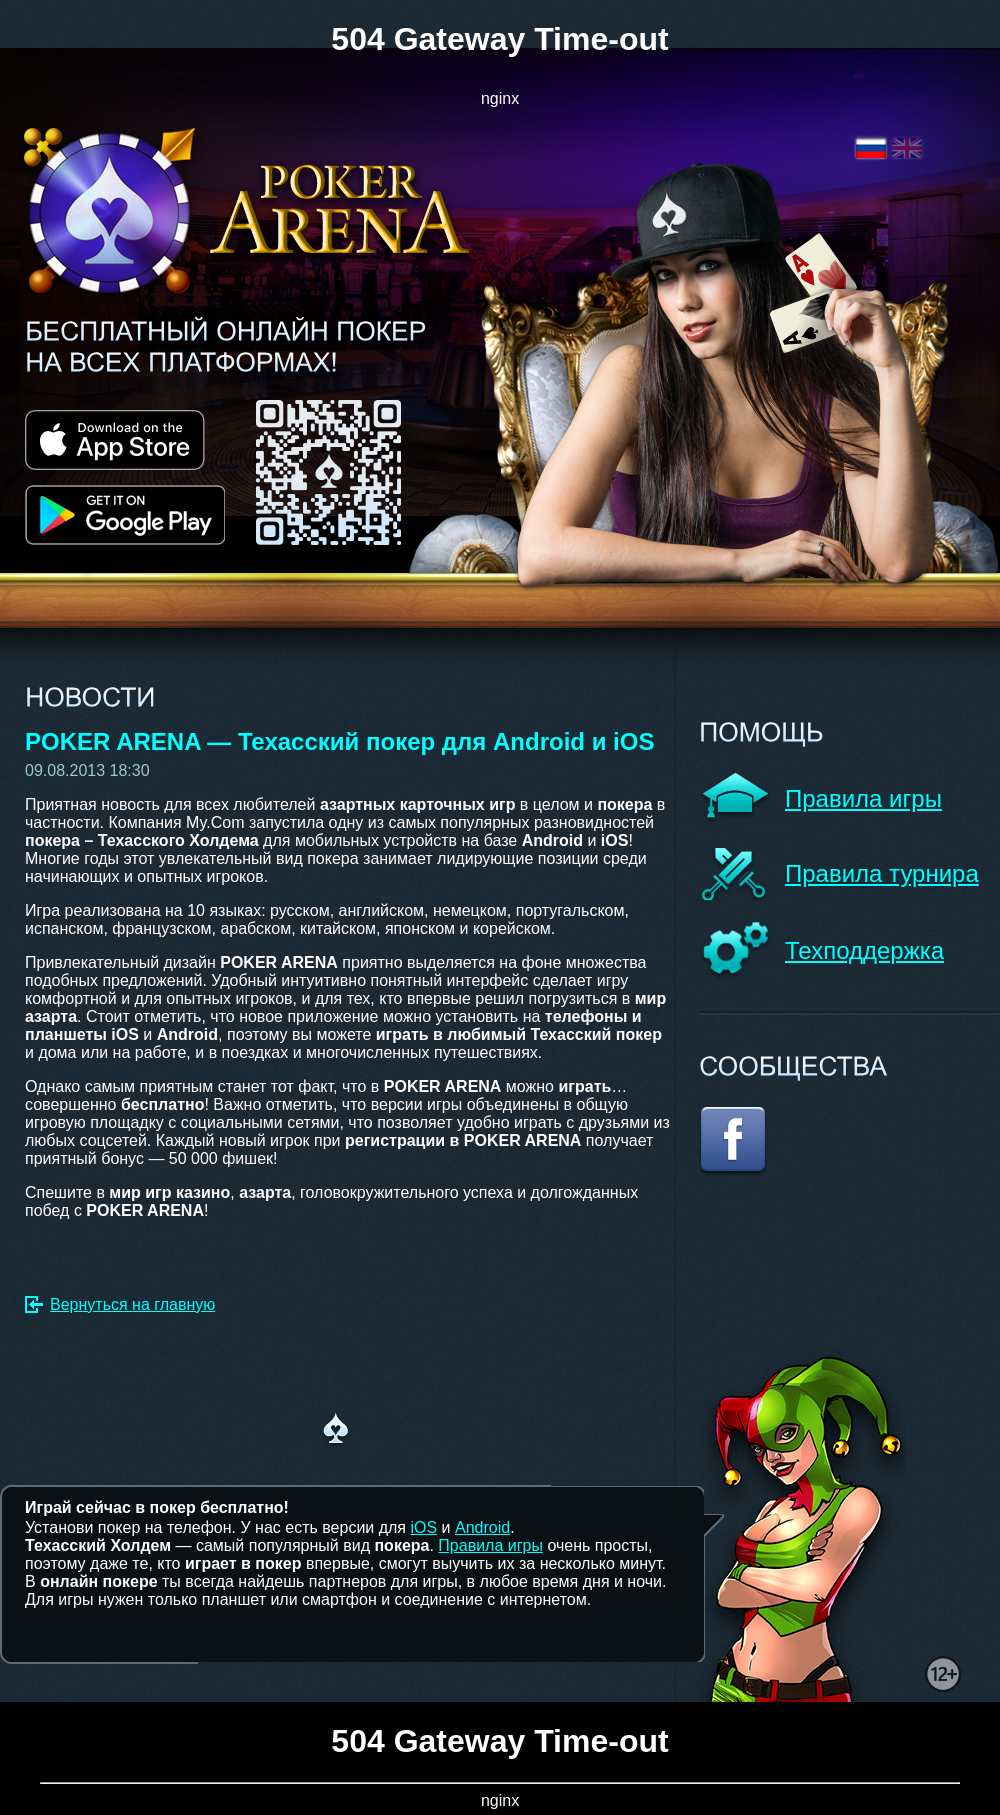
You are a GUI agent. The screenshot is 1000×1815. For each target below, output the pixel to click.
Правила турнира (882, 873)
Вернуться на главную (132, 1304)
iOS (423, 1527)
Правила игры (863, 798)
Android (482, 1527)
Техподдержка (864, 950)
